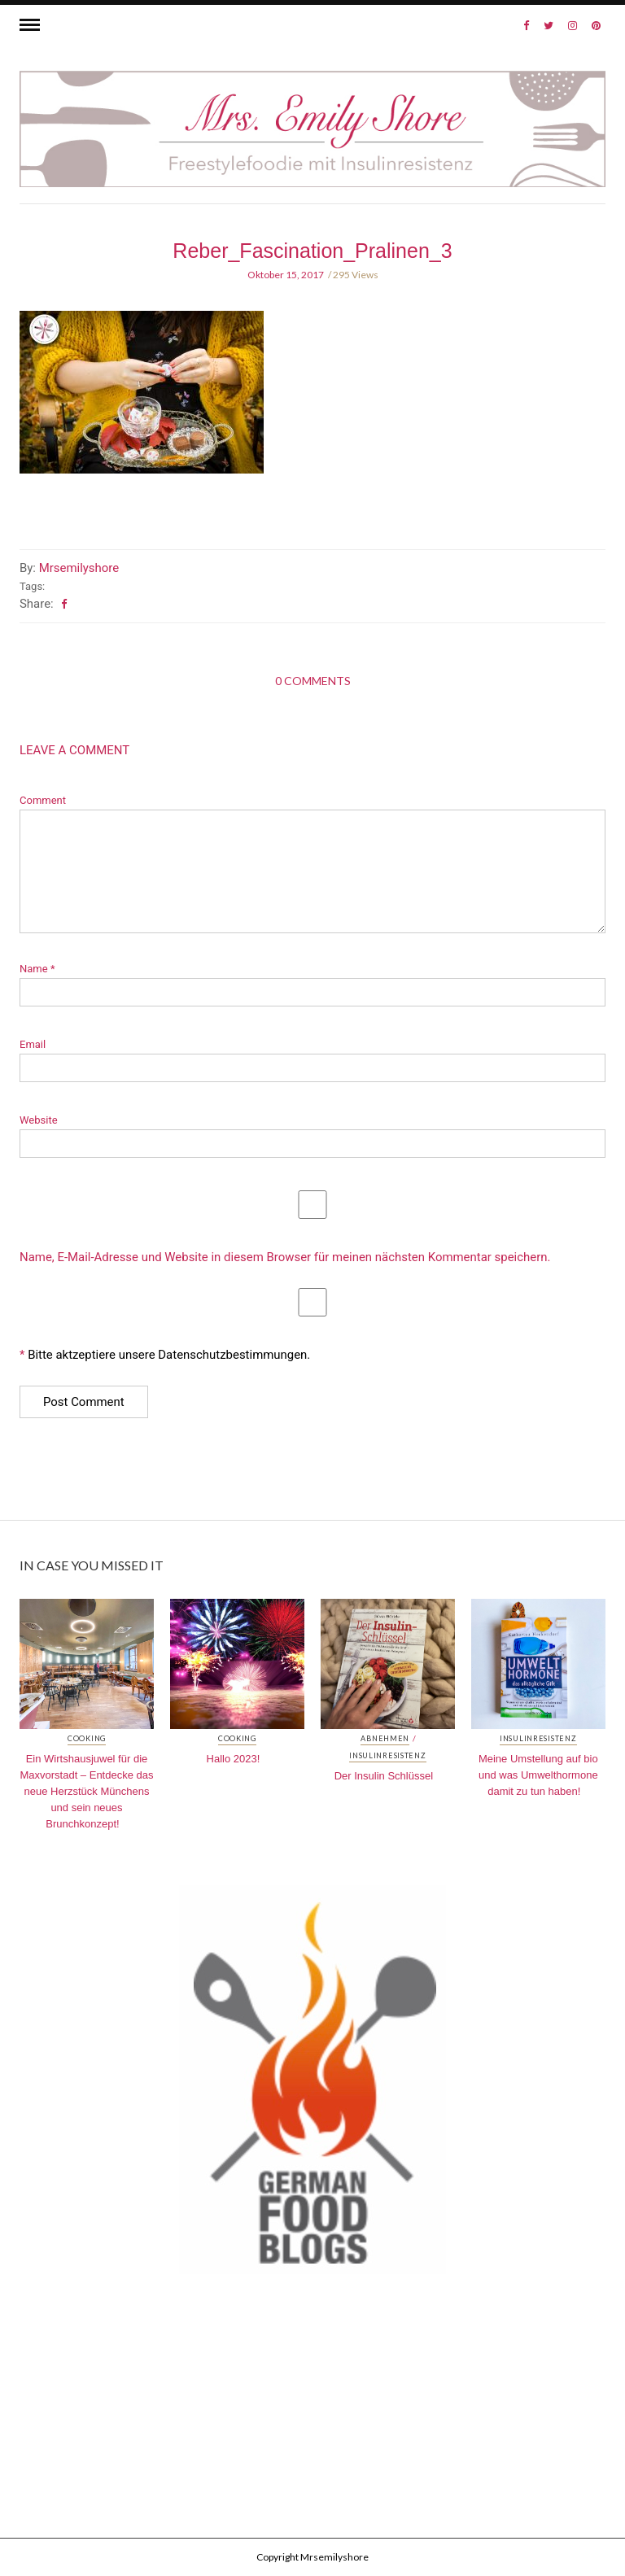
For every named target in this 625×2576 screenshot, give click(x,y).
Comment (43, 800)
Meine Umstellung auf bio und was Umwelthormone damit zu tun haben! (538, 1775)
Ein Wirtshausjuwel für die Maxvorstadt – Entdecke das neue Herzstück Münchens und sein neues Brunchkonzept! (86, 1791)
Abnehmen (385, 1739)
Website (39, 1120)
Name (37, 968)
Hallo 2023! (233, 1759)
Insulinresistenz (387, 1756)
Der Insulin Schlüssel (383, 1776)
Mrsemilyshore (79, 568)
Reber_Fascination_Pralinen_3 (312, 250)
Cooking (87, 1739)
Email (33, 1044)
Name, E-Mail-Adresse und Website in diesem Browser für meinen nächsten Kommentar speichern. (285, 1257)
